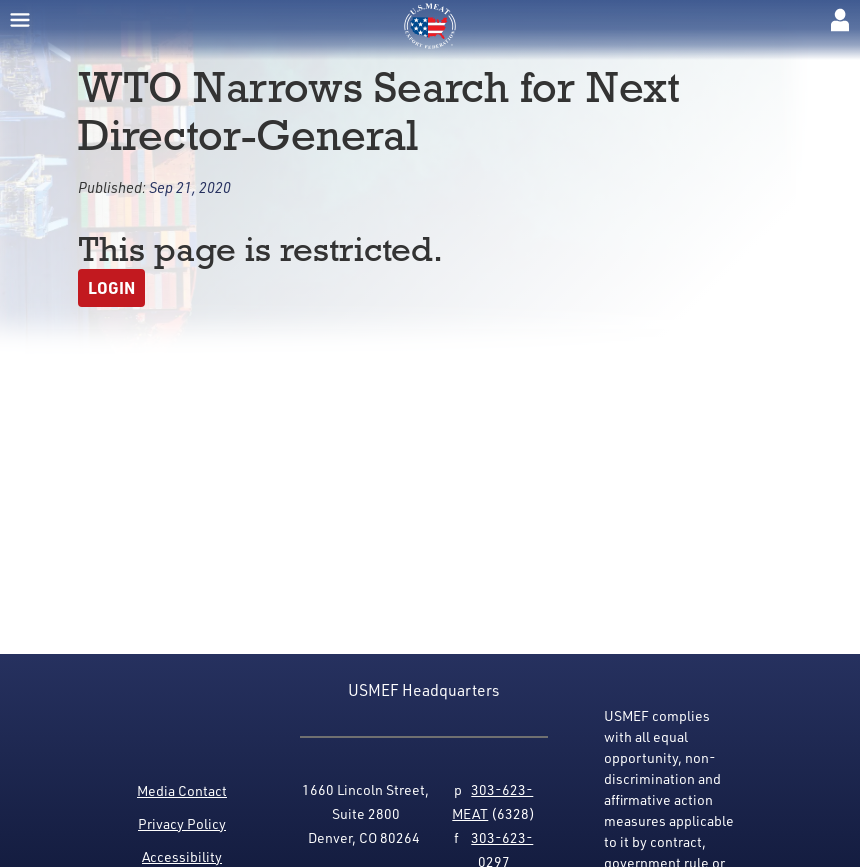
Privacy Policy (182, 823)
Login (111, 287)
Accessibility (182, 856)
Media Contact (182, 790)
